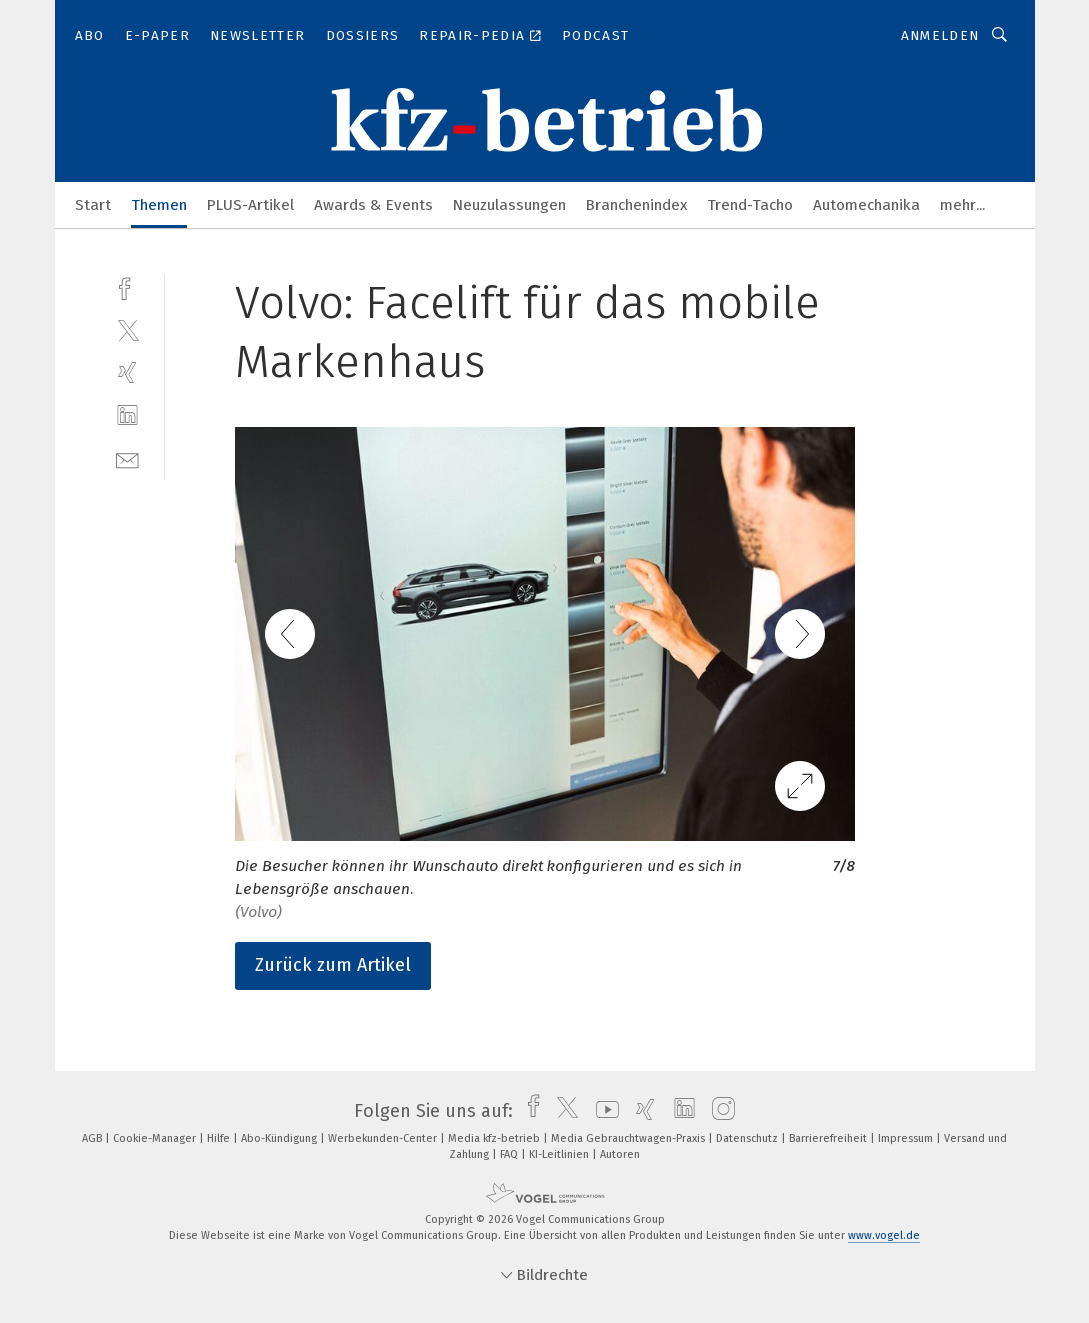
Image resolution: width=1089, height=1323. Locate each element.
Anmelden (940, 35)
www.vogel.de (884, 1235)
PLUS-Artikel (250, 205)
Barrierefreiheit (829, 1138)
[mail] (127, 458)
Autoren (620, 1154)
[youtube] (602, 1111)
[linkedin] (127, 415)
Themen (159, 205)
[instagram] (718, 1111)
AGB (93, 1138)
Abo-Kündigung (280, 1138)
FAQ (510, 1154)
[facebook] (127, 286)
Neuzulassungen (509, 205)
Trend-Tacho (750, 205)
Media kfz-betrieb (495, 1138)
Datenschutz (748, 1138)
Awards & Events (373, 205)
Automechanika (866, 205)
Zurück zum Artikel (333, 965)
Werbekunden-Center (384, 1138)
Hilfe (220, 1138)
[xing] (127, 372)
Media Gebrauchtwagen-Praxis (629, 1138)
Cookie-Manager (156, 1138)
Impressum (907, 1138)
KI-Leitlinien (560, 1154)
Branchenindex (636, 205)
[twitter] (127, 329)
